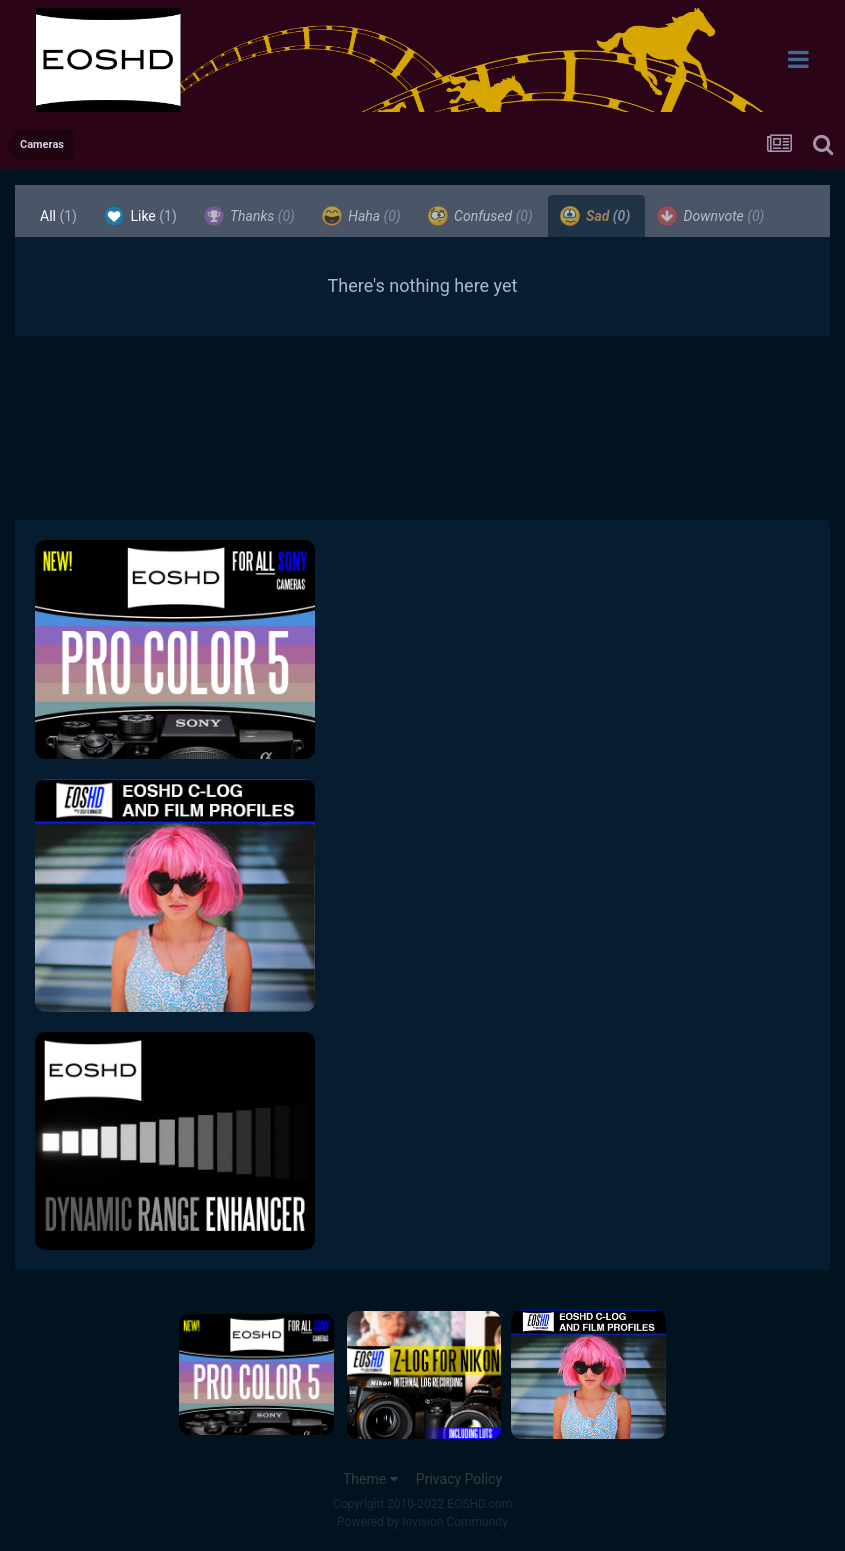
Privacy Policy (459, 1479)
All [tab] (58, 216)
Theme (370, 1479)
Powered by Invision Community (422, 1522)
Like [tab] (140, 216)
